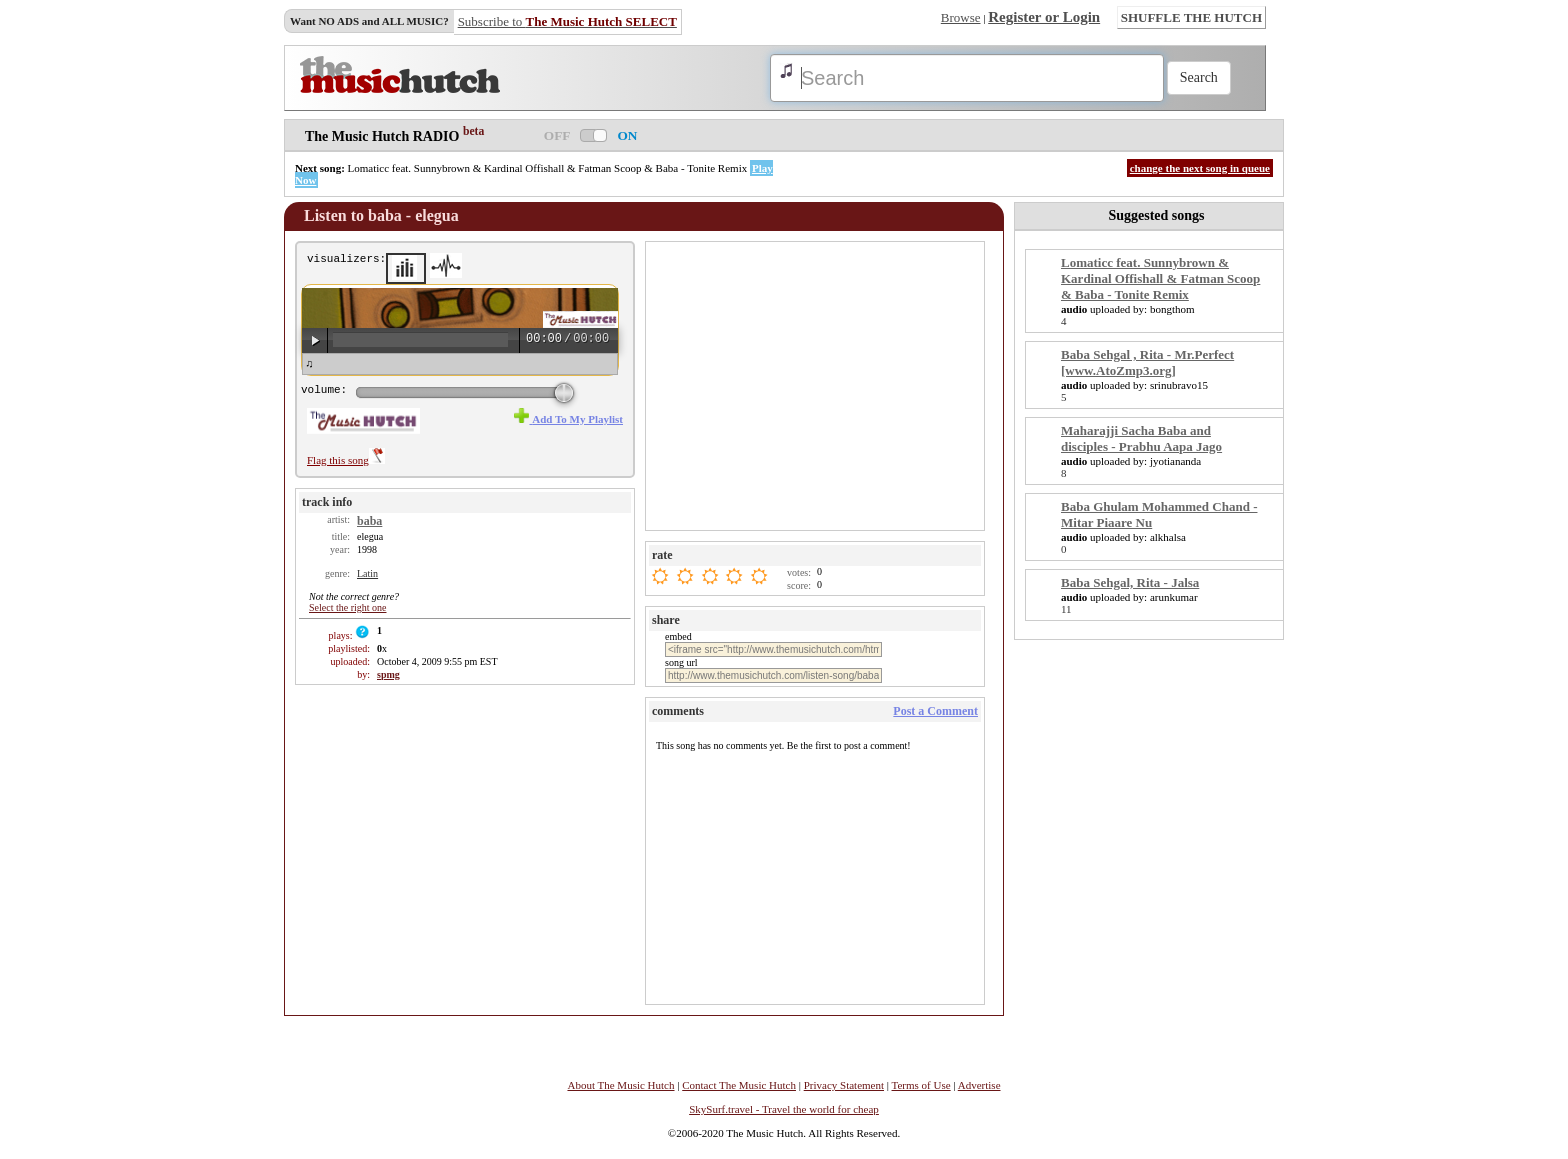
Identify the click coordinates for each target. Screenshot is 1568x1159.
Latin (367, 573)
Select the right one (347, 607)
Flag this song (346, 460)
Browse (961, 17)
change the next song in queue (1200, 168)
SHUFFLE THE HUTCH (1191, 17)
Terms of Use (921, 1085)
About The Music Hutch (620, 1085)
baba (369, 521)
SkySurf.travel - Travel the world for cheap (784, 1109)
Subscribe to (567, 21)
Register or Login (1044, 17)
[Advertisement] (817, 385)
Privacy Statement (844, 1085)
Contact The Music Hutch (739, 1085)
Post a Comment (935, 711)
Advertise (979, 1085)
